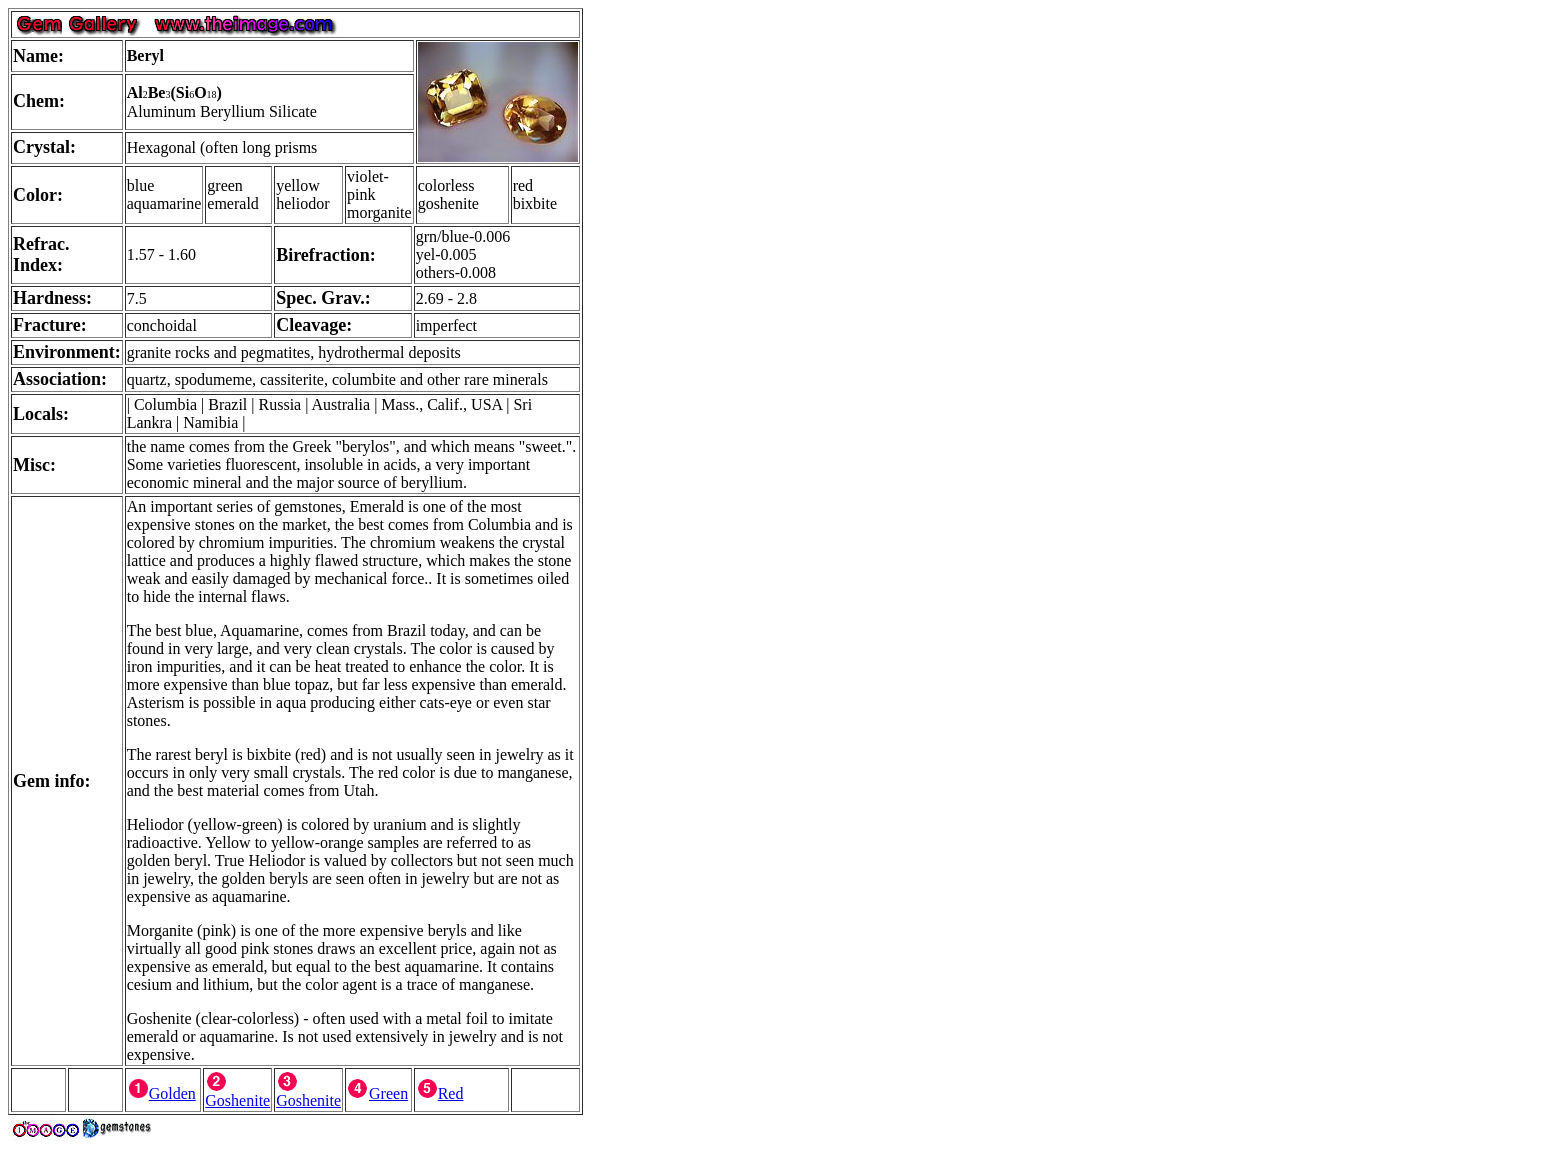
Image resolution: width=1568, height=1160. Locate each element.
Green (377, 1093)
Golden (161, 1093)
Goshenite (237, 1093)
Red (440, 1093)
